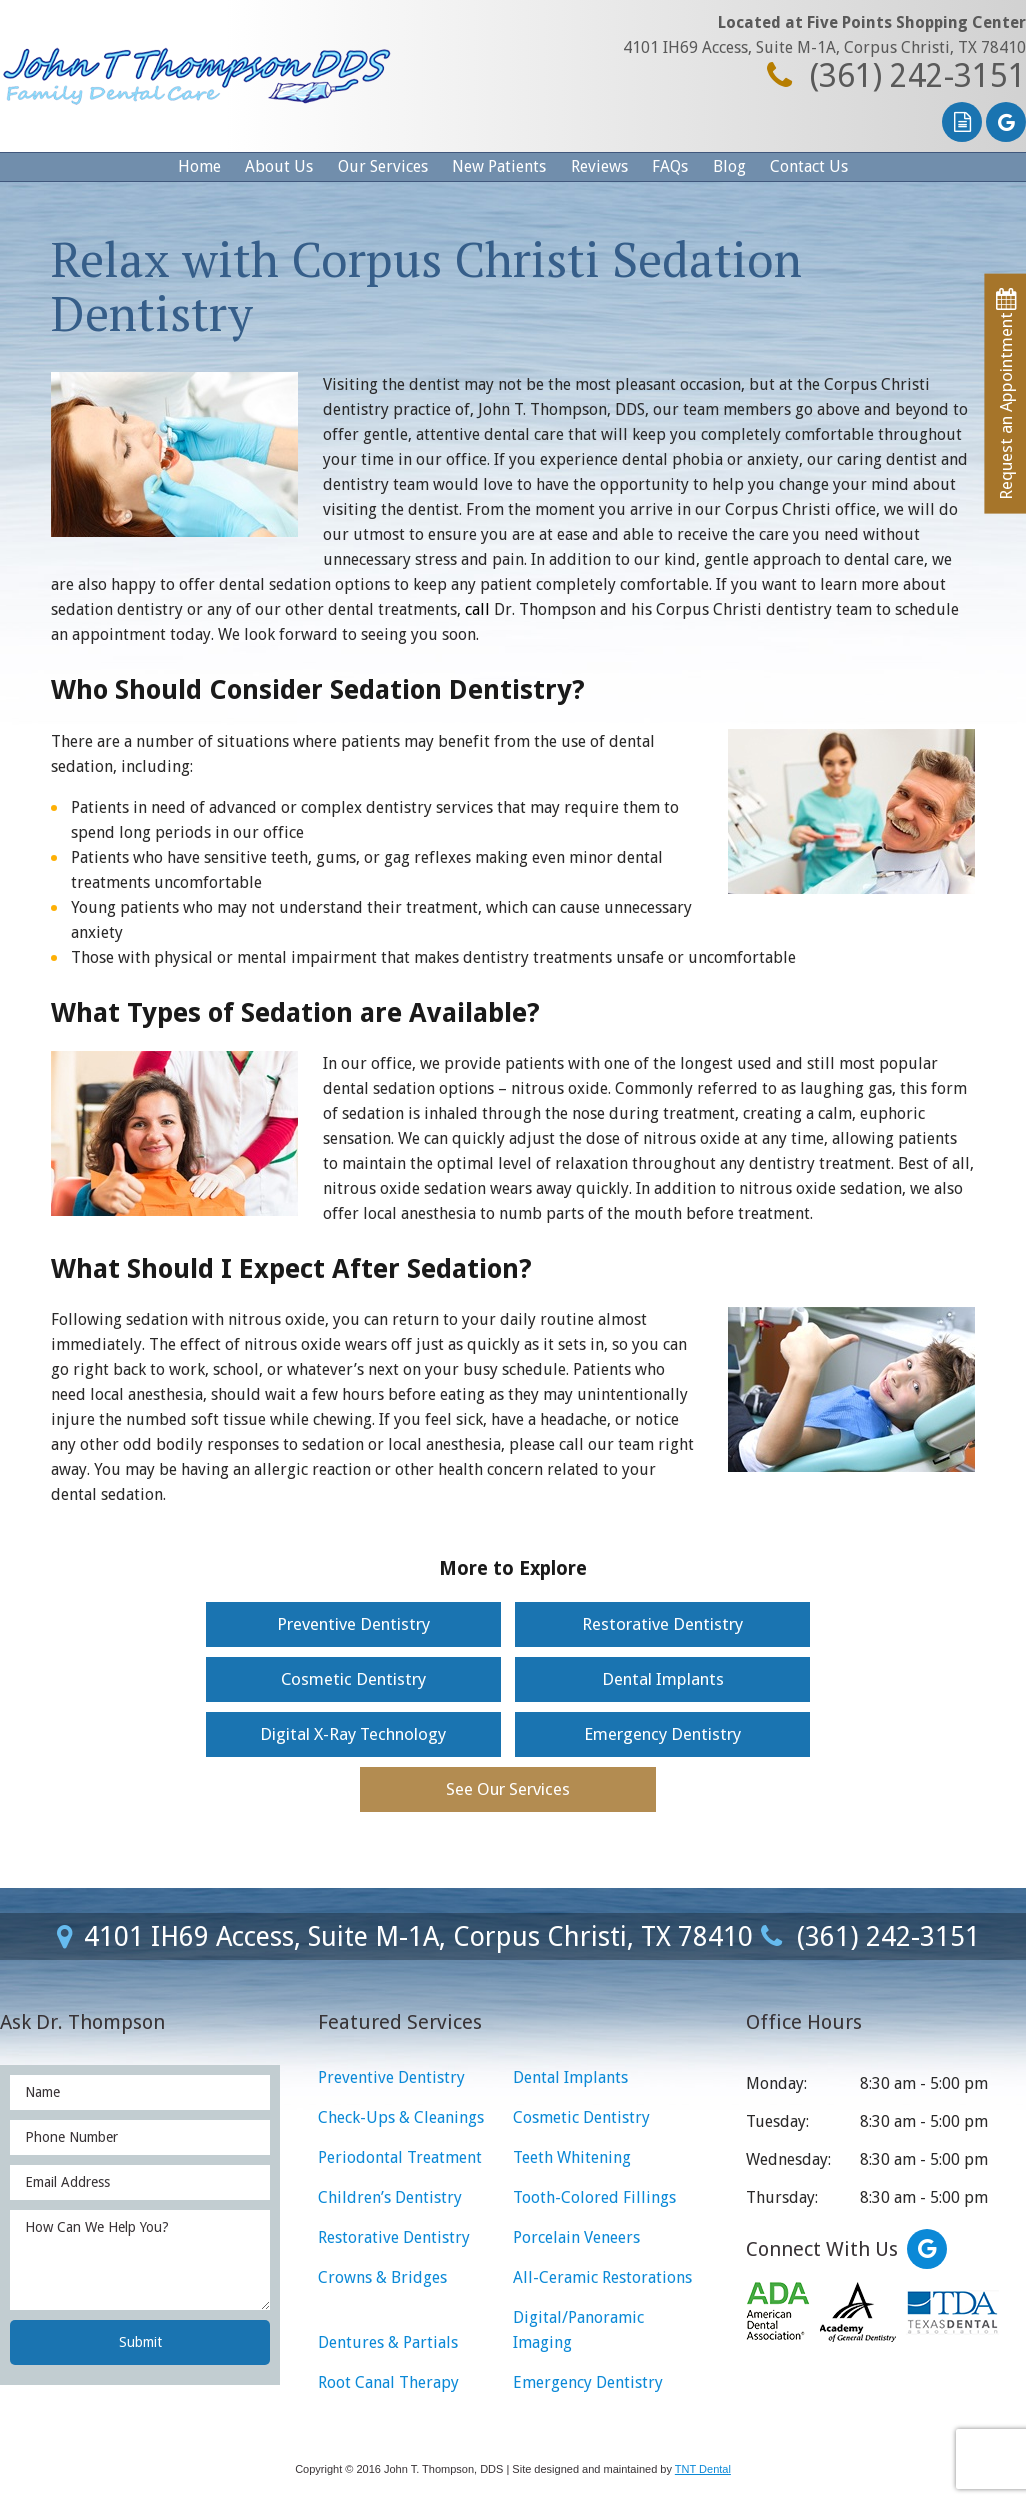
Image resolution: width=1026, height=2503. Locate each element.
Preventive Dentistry (353, 1624)
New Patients (499, 166)
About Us (279, 166)
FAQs (670, 166)
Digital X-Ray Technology (353, 1734)
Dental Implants (663, 1679)
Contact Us (809, 166)
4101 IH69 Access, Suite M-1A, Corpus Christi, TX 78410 (824, 47)
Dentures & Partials (388, 2342)
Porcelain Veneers (576, 2237)
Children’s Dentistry (390, 2197)
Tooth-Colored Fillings (594, 2197)
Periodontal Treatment (400, 2157)
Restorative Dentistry (662, 1624)
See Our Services (508, 1789)
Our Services (383, 166)
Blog (729, 166)
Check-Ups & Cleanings (401, 2117)
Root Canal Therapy (388, 2382)
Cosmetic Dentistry (353, 1679)
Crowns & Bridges (382, 2277)
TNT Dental (703, 2469)
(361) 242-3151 (891, 76)
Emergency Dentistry (662, 1734)
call (477, 609)
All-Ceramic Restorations (602, 2277)
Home (199, 166)
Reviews (599, 166)
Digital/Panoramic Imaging (578, 2330)
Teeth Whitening (572, 2157)
